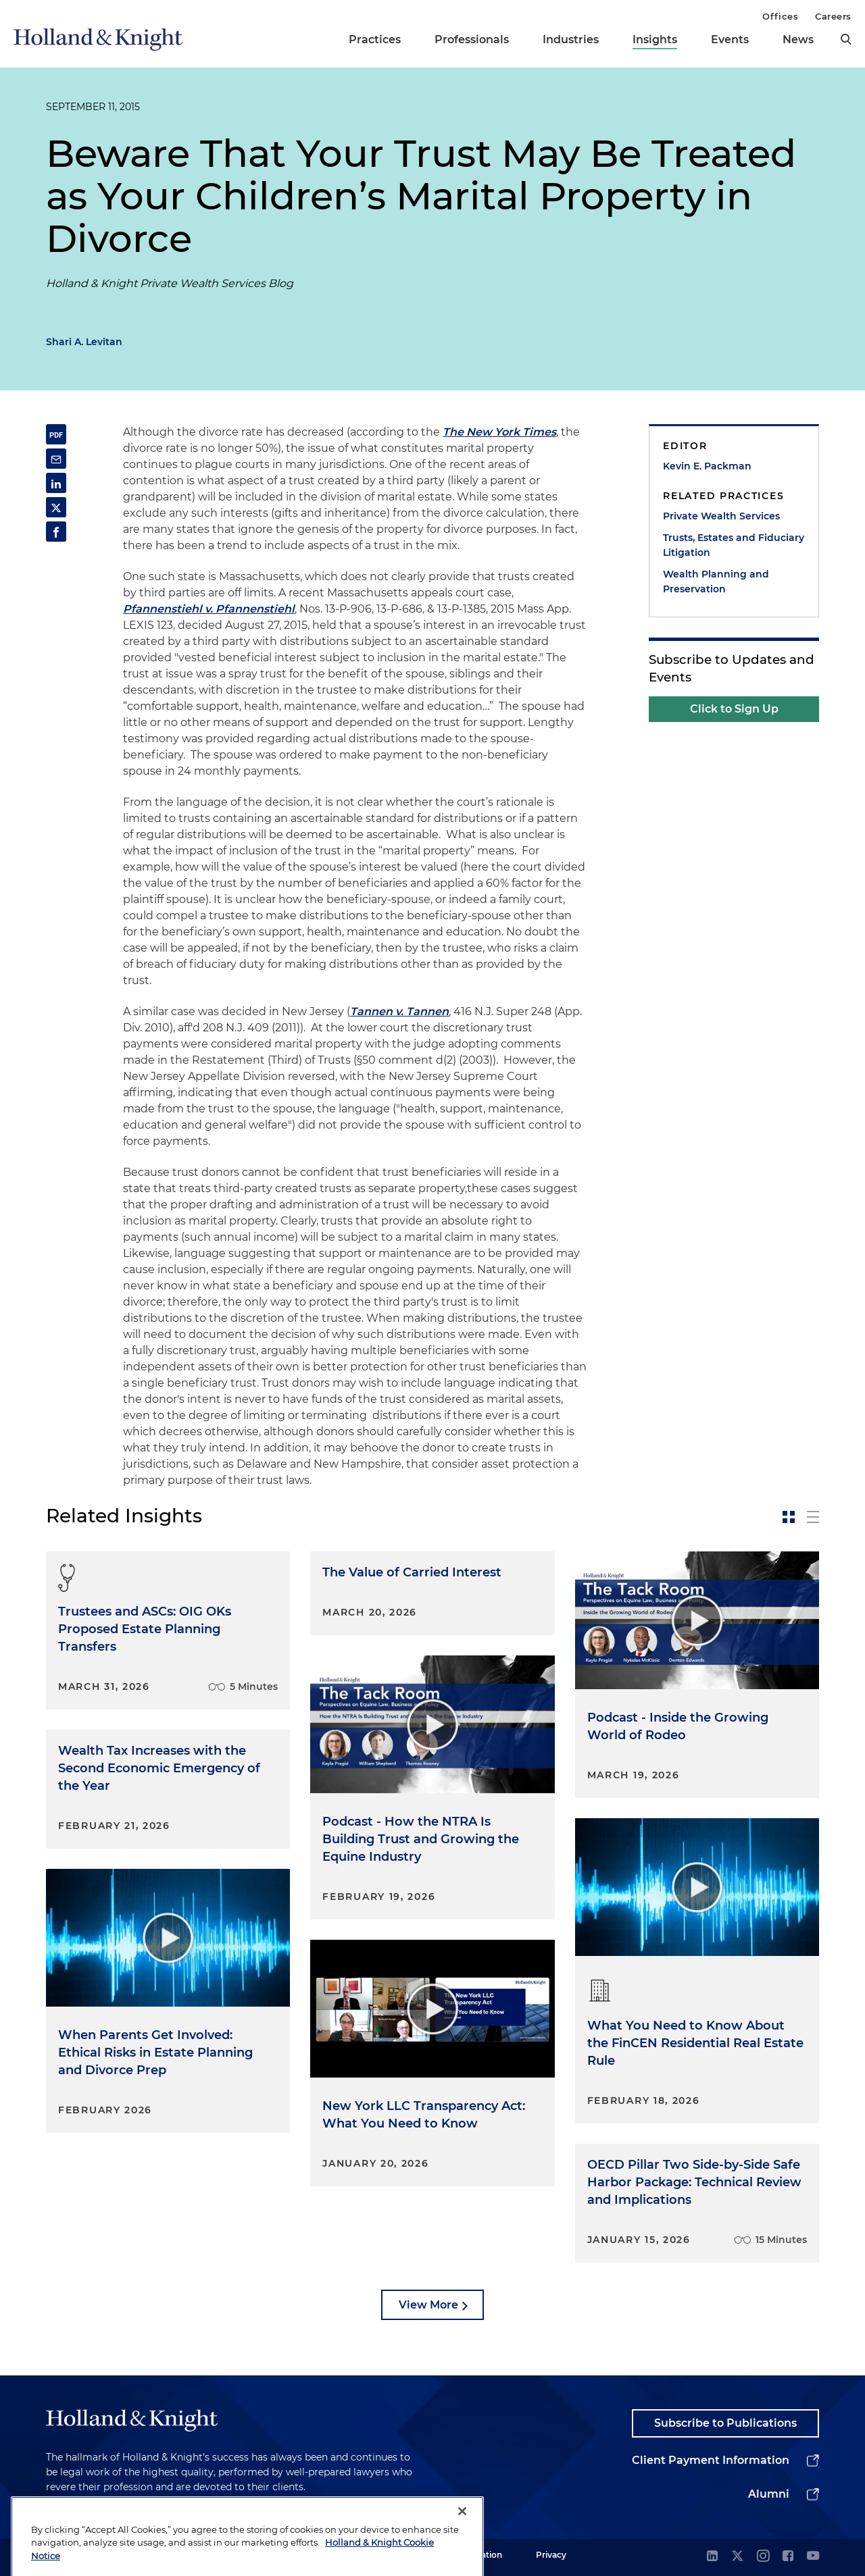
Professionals (472, 39)
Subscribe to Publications (725, 2423)
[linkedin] (712, 2557)
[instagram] (763, 2557)
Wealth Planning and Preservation (716, 581)
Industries (571, 39)
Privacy (551, 2555)
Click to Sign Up (734, 708)
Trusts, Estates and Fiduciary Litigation (733, 545)
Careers (833, 16)
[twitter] (737, 2557)
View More (428, 2304)
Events (730, 39)
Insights (655, 39)
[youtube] (813, 2557)
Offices (780, 16)
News (798, 39)
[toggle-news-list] (813, 1517)
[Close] (462, 2552)
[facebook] (788, 2557)
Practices (375, 39)
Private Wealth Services (721, 516)
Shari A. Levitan (84, 342)
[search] (846, 39)
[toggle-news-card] (789, 1517)
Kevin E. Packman (707, 466)
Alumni (768, 2494)
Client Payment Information (710, 2460)
